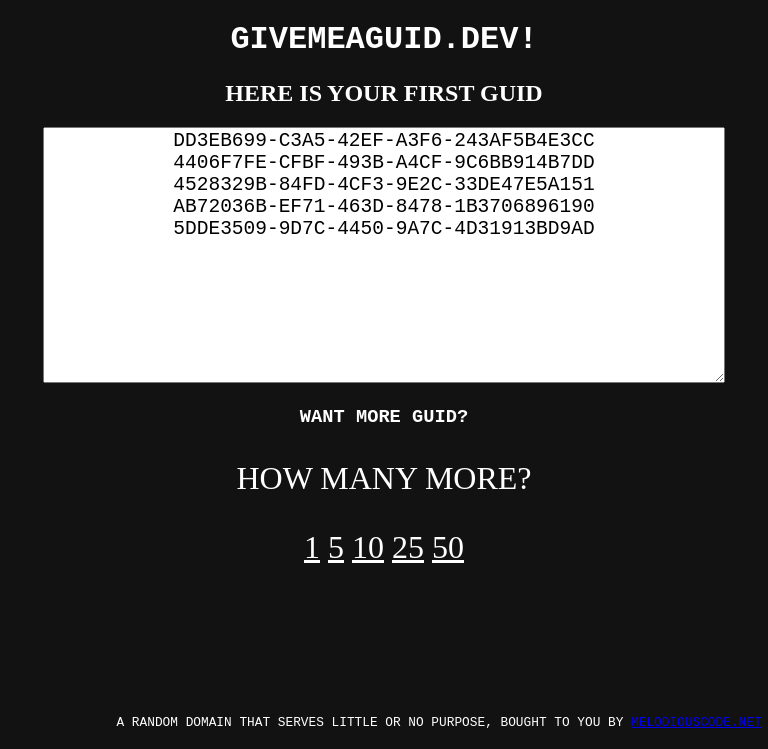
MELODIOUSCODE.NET (696, 721)
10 (368, 556)
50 (448, 556)
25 (408, 556)
